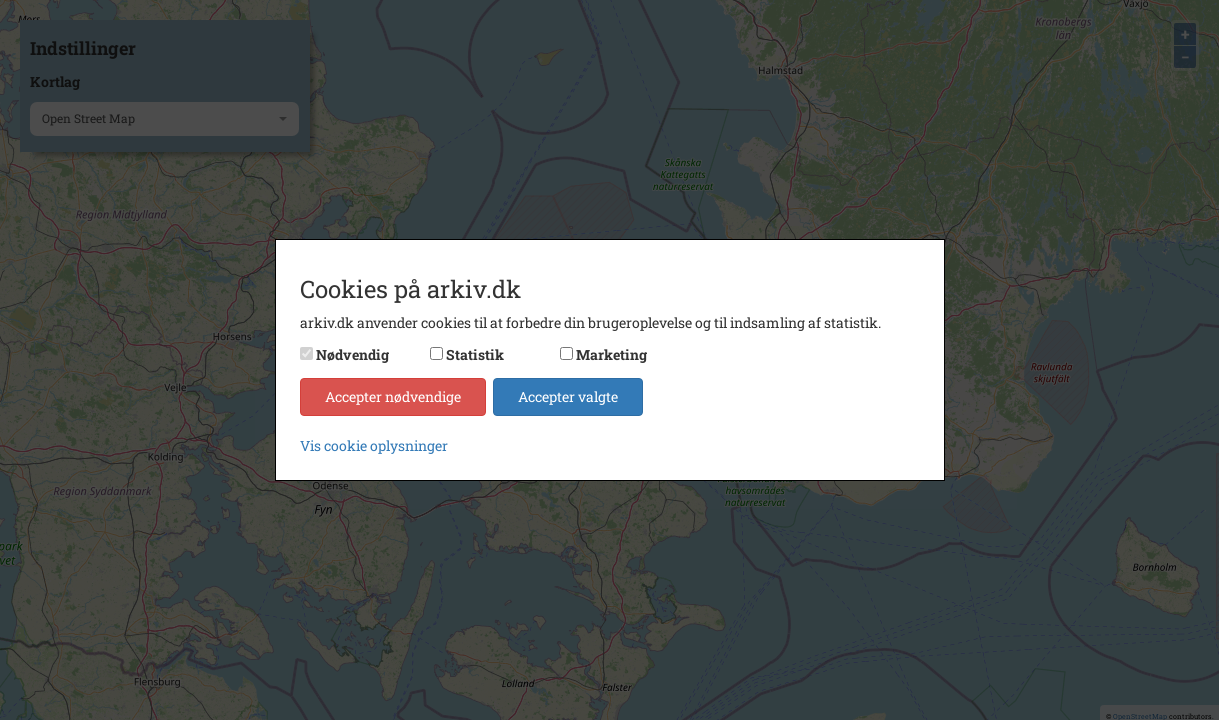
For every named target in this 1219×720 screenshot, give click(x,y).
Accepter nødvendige (393, 396)
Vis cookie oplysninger (374, 445)
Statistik (475, 354)
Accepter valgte (568, 396)
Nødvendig (352, 354)
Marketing (611, 354)
